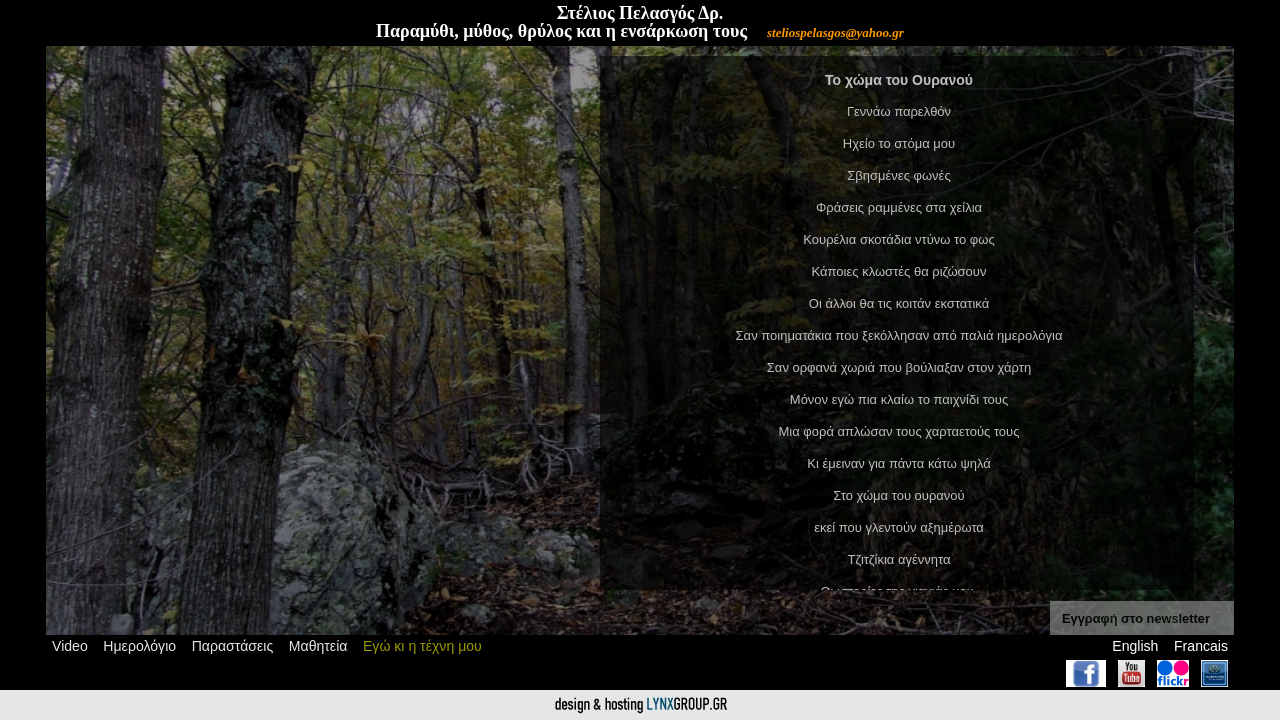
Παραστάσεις (233, 646)
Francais (1201, 646)
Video (70, 646)
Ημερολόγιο (139, 646)
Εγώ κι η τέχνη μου (422, 646)
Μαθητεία (318, 646)
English (1135, 646)
